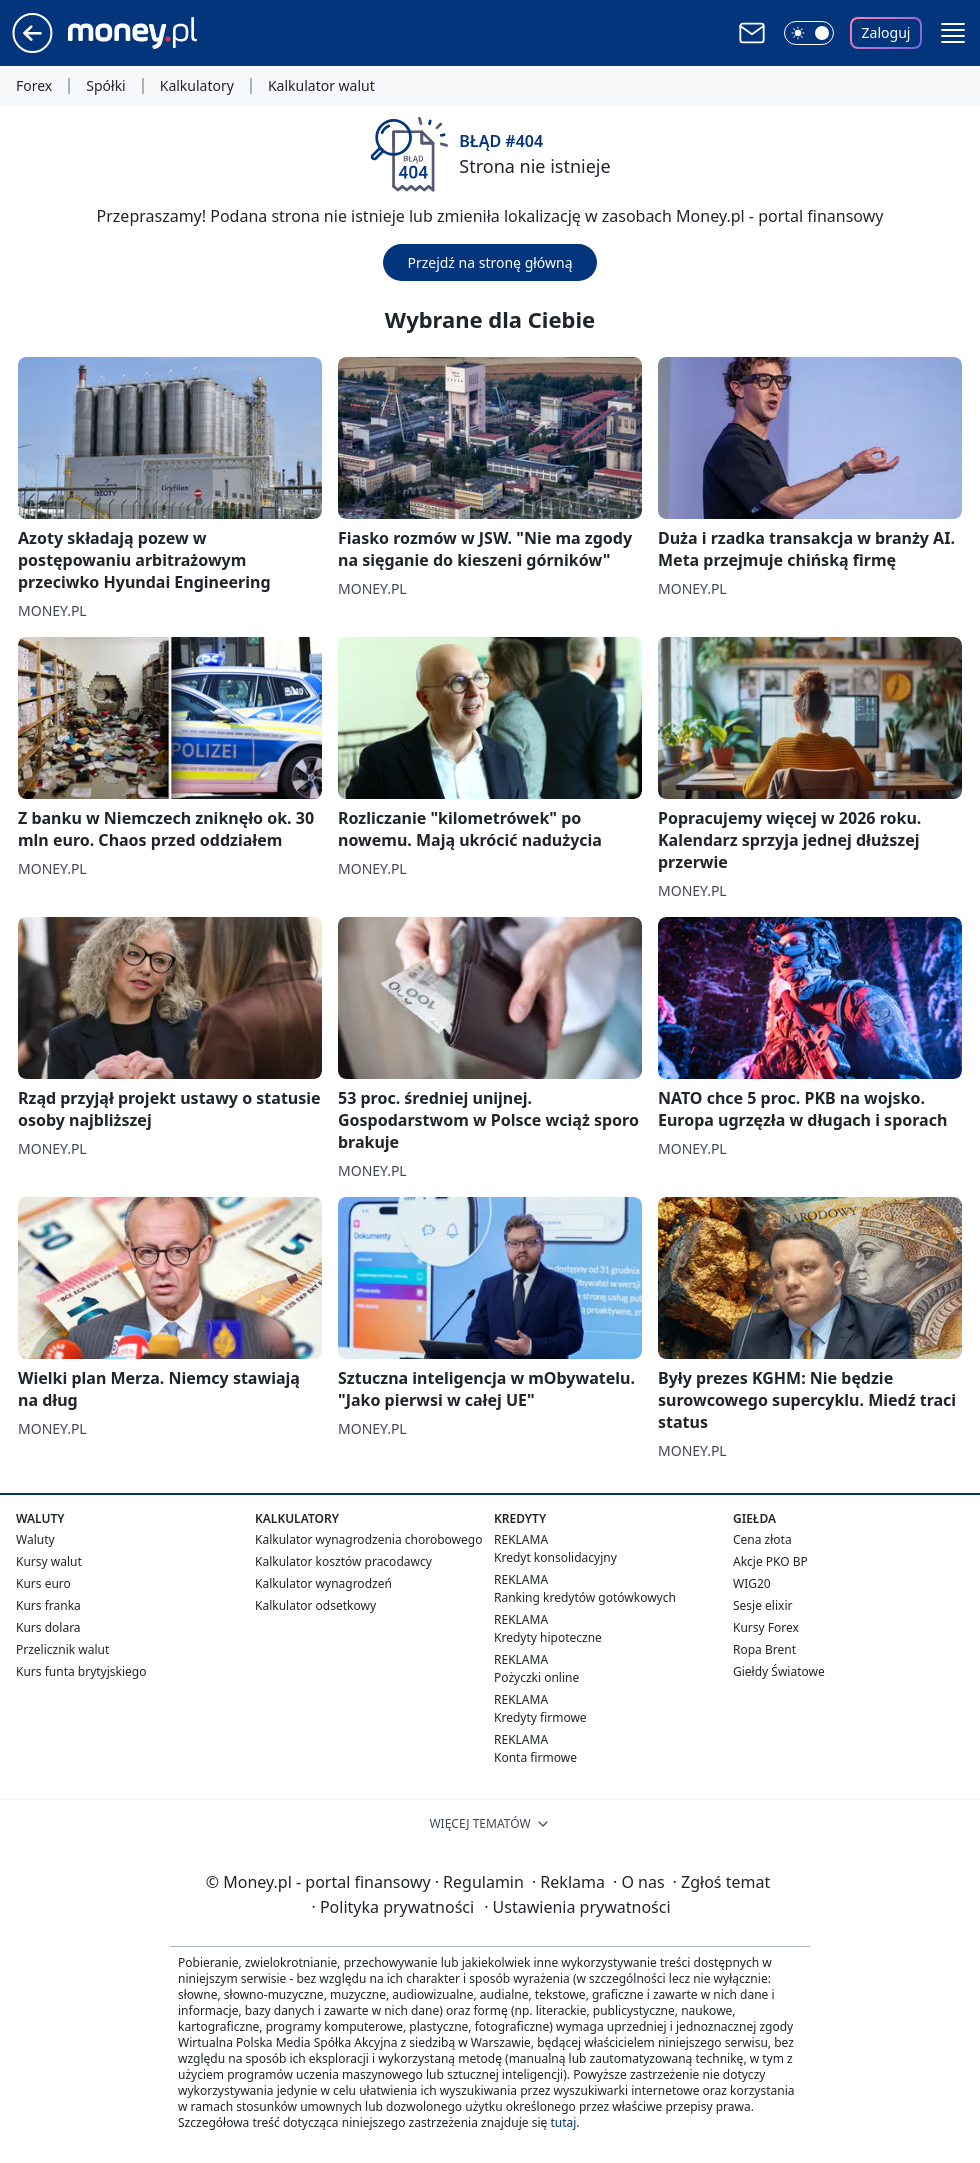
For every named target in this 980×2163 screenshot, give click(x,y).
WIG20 (752, 1583)
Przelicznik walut (62, 1649)
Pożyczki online (536, 1677)
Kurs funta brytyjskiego (81, 1671)
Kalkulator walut (321, 86)
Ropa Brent (764, 1649)
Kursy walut (49, 1561)
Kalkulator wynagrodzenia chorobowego (368, 1539)
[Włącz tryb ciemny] (809, 33)
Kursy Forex (766, 1627)
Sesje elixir (762, 1605)
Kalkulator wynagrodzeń (323, 1583)
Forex (34, 86)
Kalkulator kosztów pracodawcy (343, 1561)
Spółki (105, 86)
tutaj (563, 2122)
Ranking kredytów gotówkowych (585, 1597)
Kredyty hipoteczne (548, 1637)
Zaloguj (886, 32)
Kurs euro (43, 1583)
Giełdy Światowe (779, 1671)
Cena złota (762, 1539)
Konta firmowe (535, 1757)
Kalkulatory (197, 86)
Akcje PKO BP (770, 1561)
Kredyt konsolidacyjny (555, 1557)
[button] (953, 33)
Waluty (35, 1539)
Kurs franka (48, 1605)
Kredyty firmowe (540, 1717)
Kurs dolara (48, 1627)
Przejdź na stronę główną (489, 262)
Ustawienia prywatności (577, 1907)
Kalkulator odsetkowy (315, 1605)
